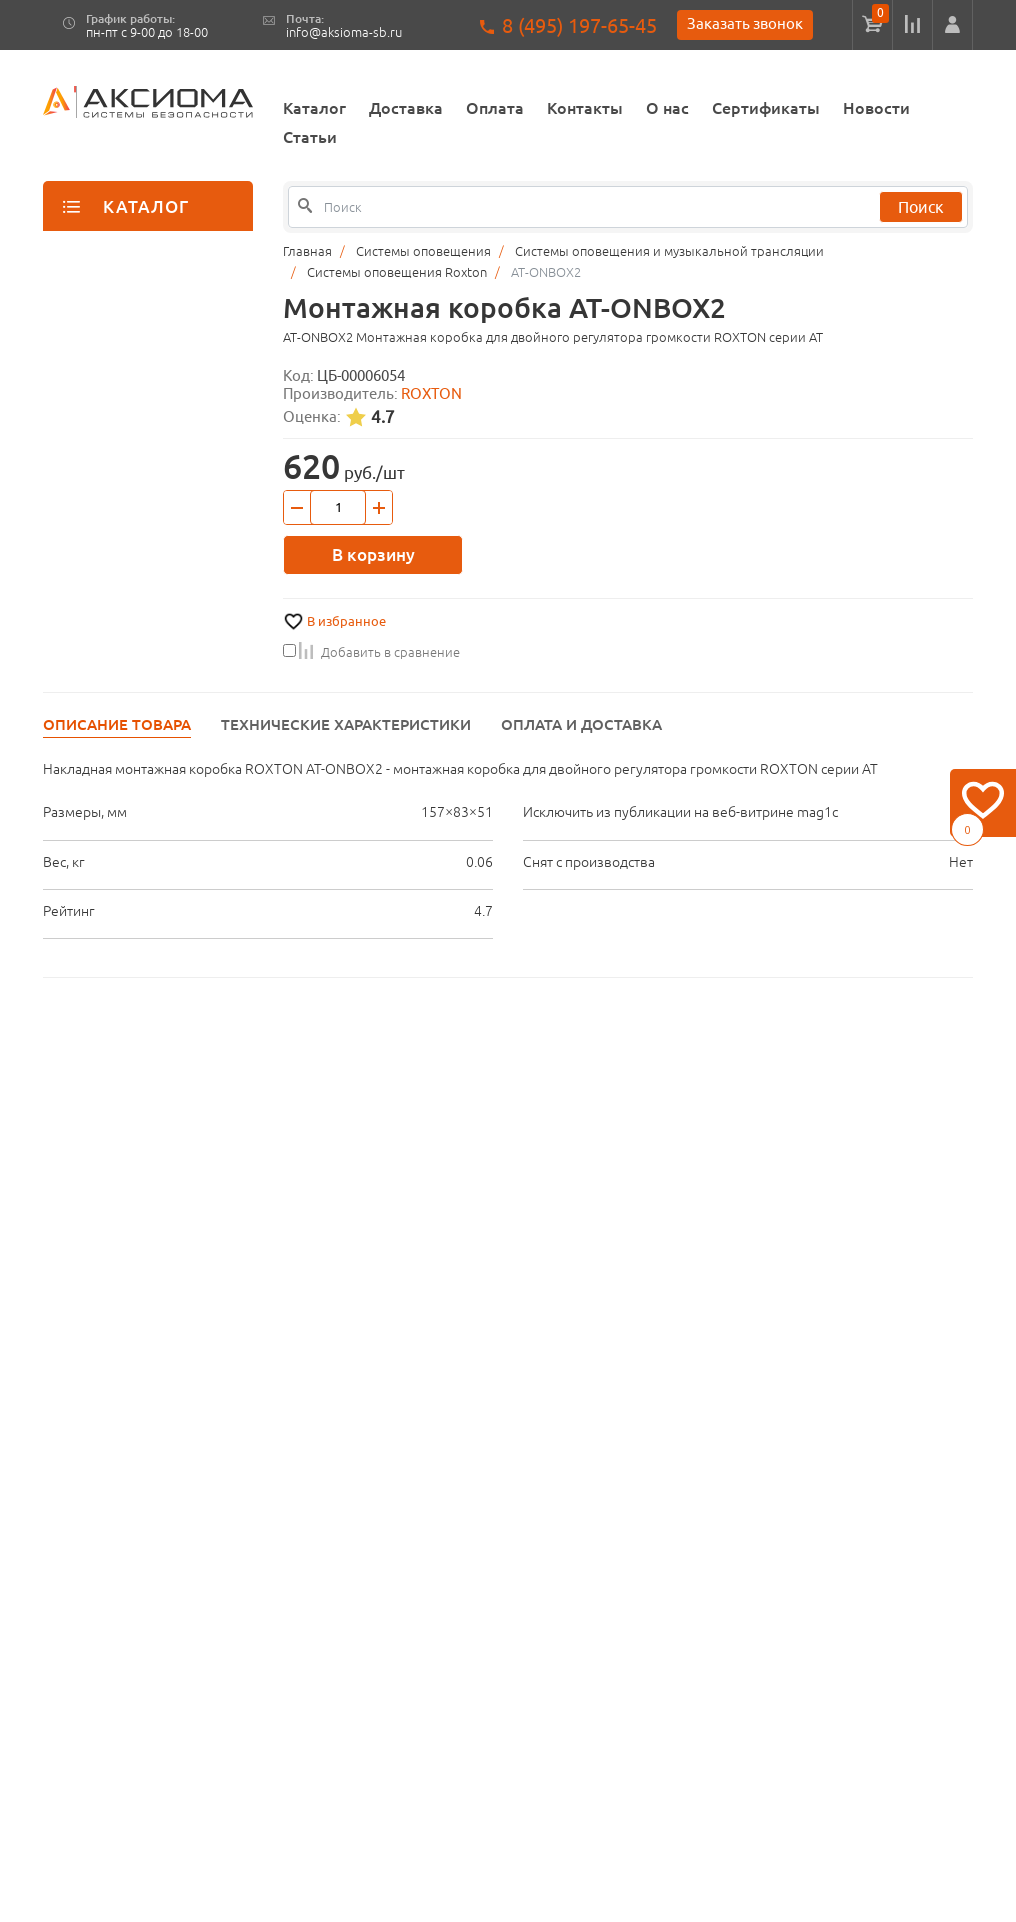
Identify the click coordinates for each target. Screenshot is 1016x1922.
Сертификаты (766, 108)
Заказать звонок (745, 23)
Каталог (314, 108)
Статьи (310, 137)
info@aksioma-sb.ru (344, 32)
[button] (952, 25)
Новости (876, 108)
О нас (667, 108)
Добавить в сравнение (371, 652)
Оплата (495, 108)
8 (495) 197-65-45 (579, 25)
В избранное (346, 621)
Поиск (921, 207)
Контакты (585, 108)
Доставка (406, 108)
